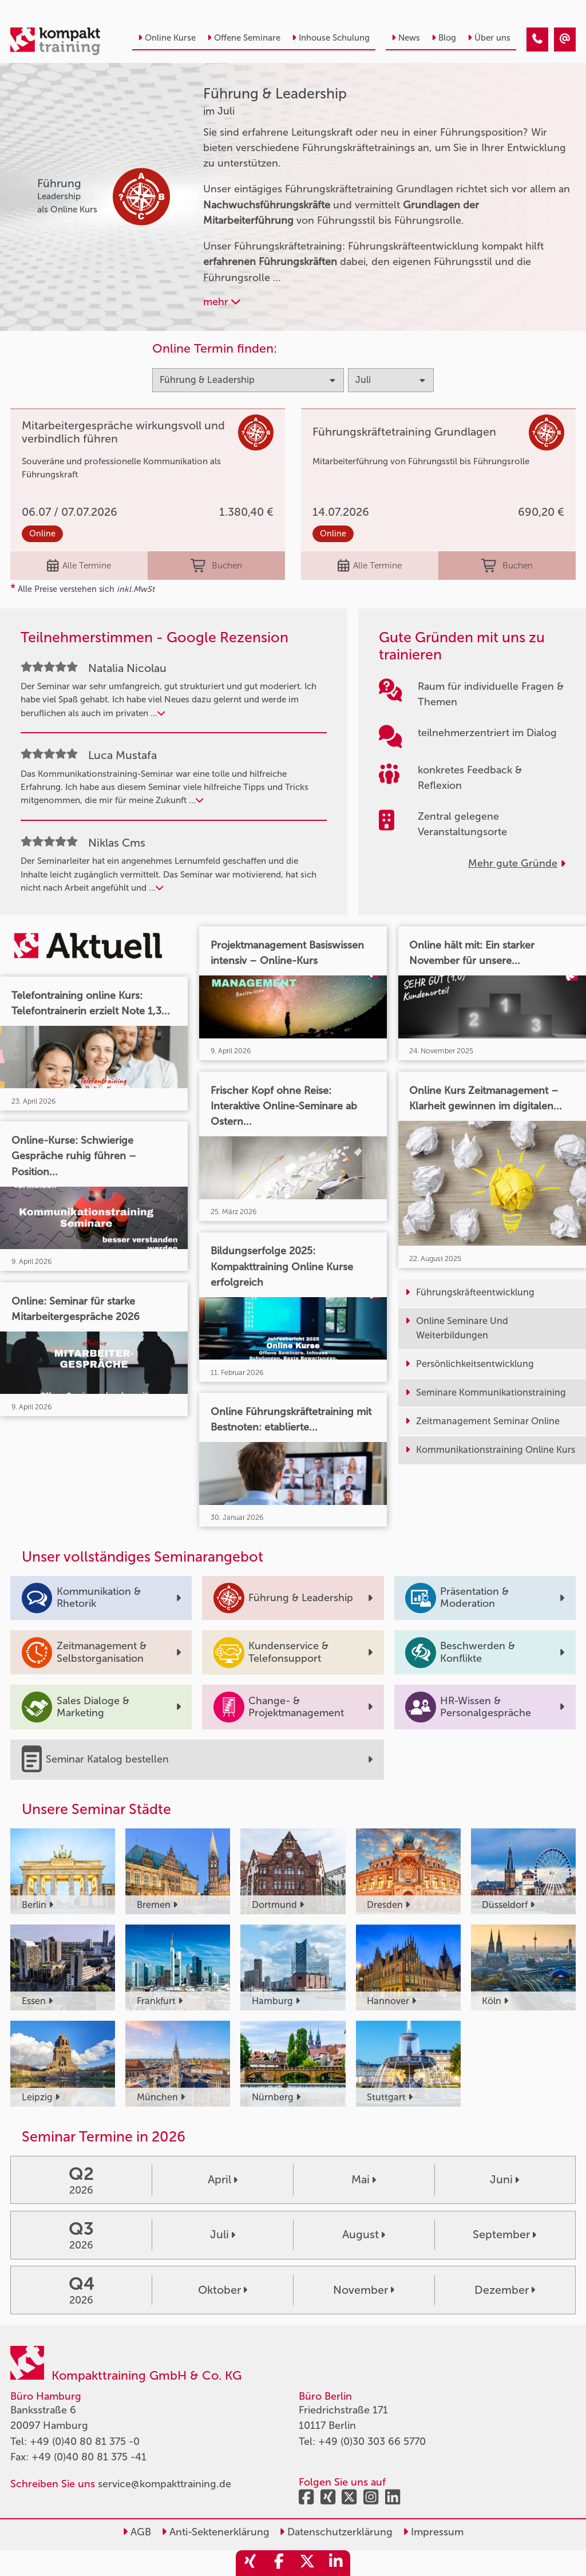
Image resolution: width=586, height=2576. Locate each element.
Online (42, 534)
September (504, 2234)
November (363, 2290)
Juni (504, 2179)
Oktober (222, 2290)
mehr (221, 301)
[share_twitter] (307, 2563)
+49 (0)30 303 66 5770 (372, 2441)
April (222, 2179)
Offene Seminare (243, 38)
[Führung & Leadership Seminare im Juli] (537, 39)
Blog (443, 38)
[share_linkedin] (336, 2563)
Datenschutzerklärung (336, 2532)
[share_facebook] (278, 2563)
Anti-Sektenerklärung (215, 2532)
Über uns (489, 38)
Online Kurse (167, 38)
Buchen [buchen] (216, 565)
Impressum (433, 2532)
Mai (363, 2179)
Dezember (504, 2290)
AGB (136, 2532)
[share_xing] (250, 2563)
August (363, 2234)
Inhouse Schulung (331, 38)
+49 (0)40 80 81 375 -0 (85, 2441)
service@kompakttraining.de (164, 2484)
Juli (222, 2234)
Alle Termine (79, 565)
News (405, 38)
